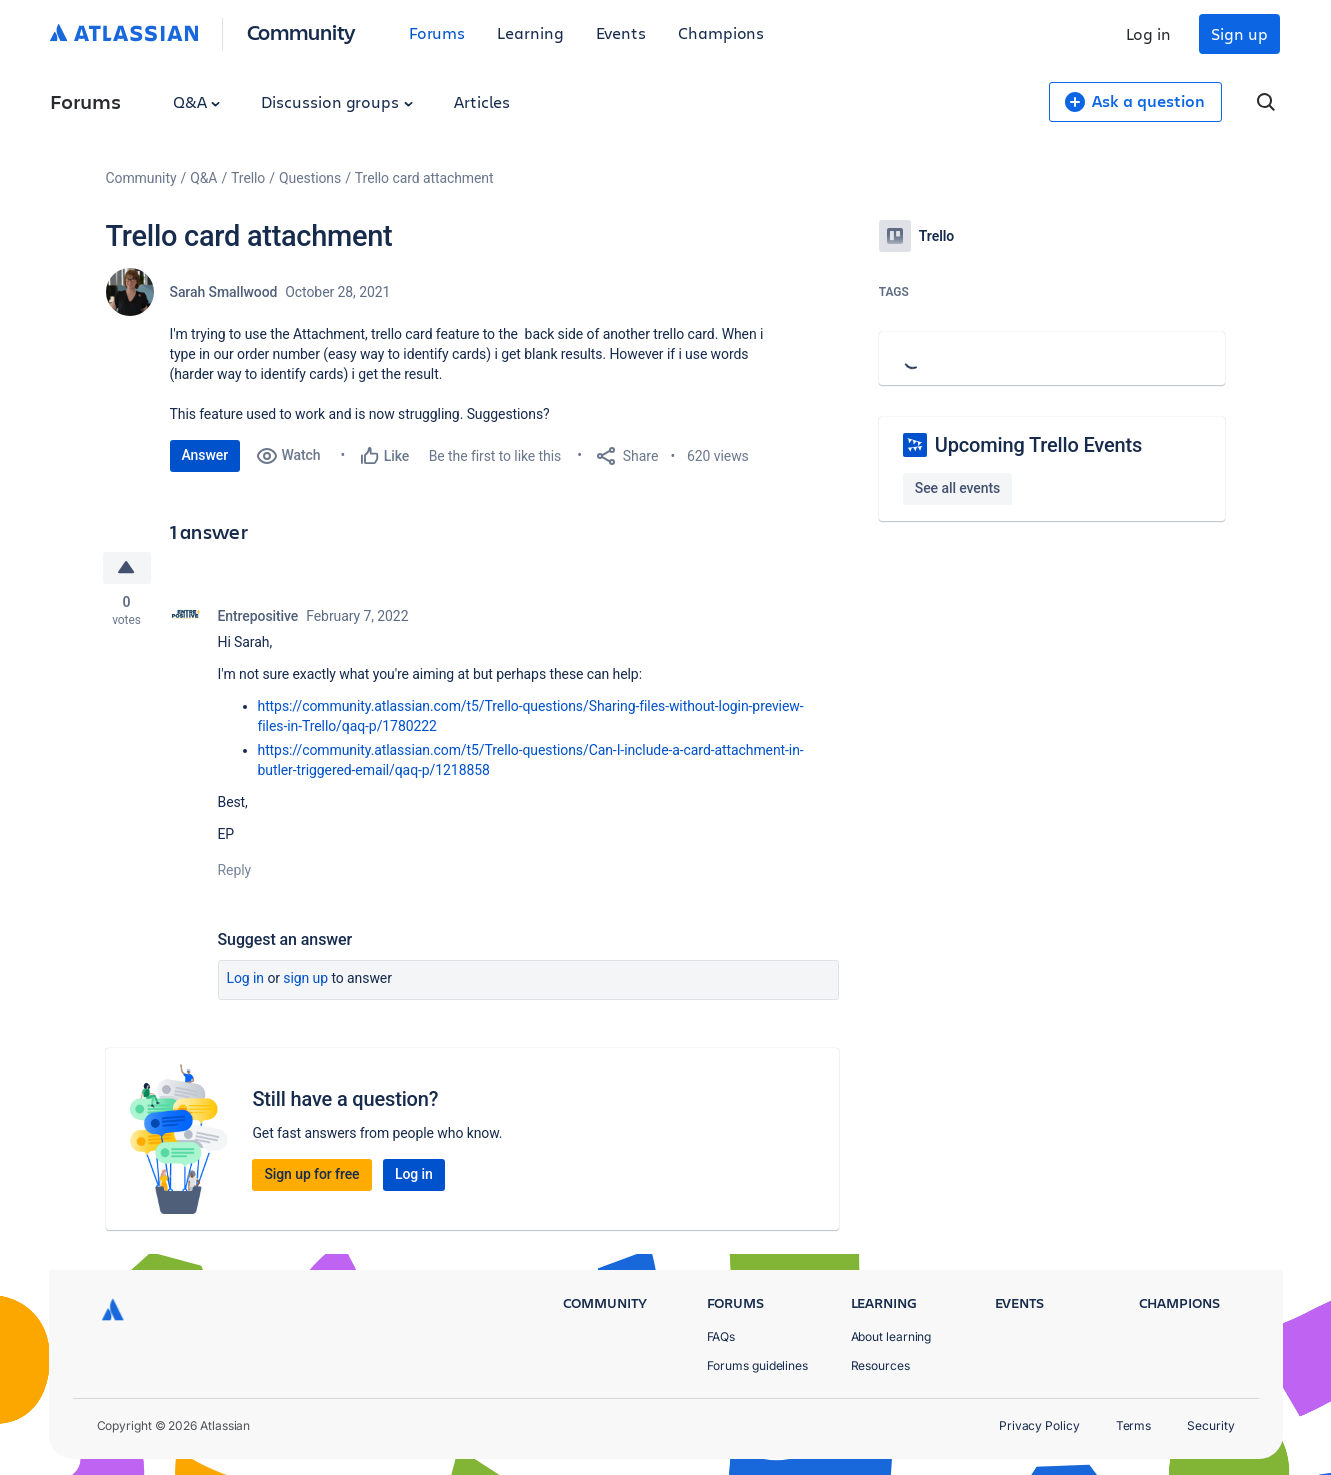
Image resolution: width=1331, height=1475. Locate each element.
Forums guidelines (758, 1365)
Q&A (197, 101)
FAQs (721, 1336)
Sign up (1239, 33)
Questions (310, 178)
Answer (205, 455)
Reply (235, 870)
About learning (891, 1336)
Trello (248, 178)
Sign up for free (311, 1174)
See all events (957, 488)
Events (621, 32)
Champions (721, 32)
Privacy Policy (1039, 1425)
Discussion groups (337, 101)
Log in (1149, 33)
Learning (530, 32)
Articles (482, 101)
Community (301, 31)
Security (1210, 1425)
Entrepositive (258, 616)
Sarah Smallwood (224, 292)
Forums (437, 32)
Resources (880, 1365)
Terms (1134, 1425)
